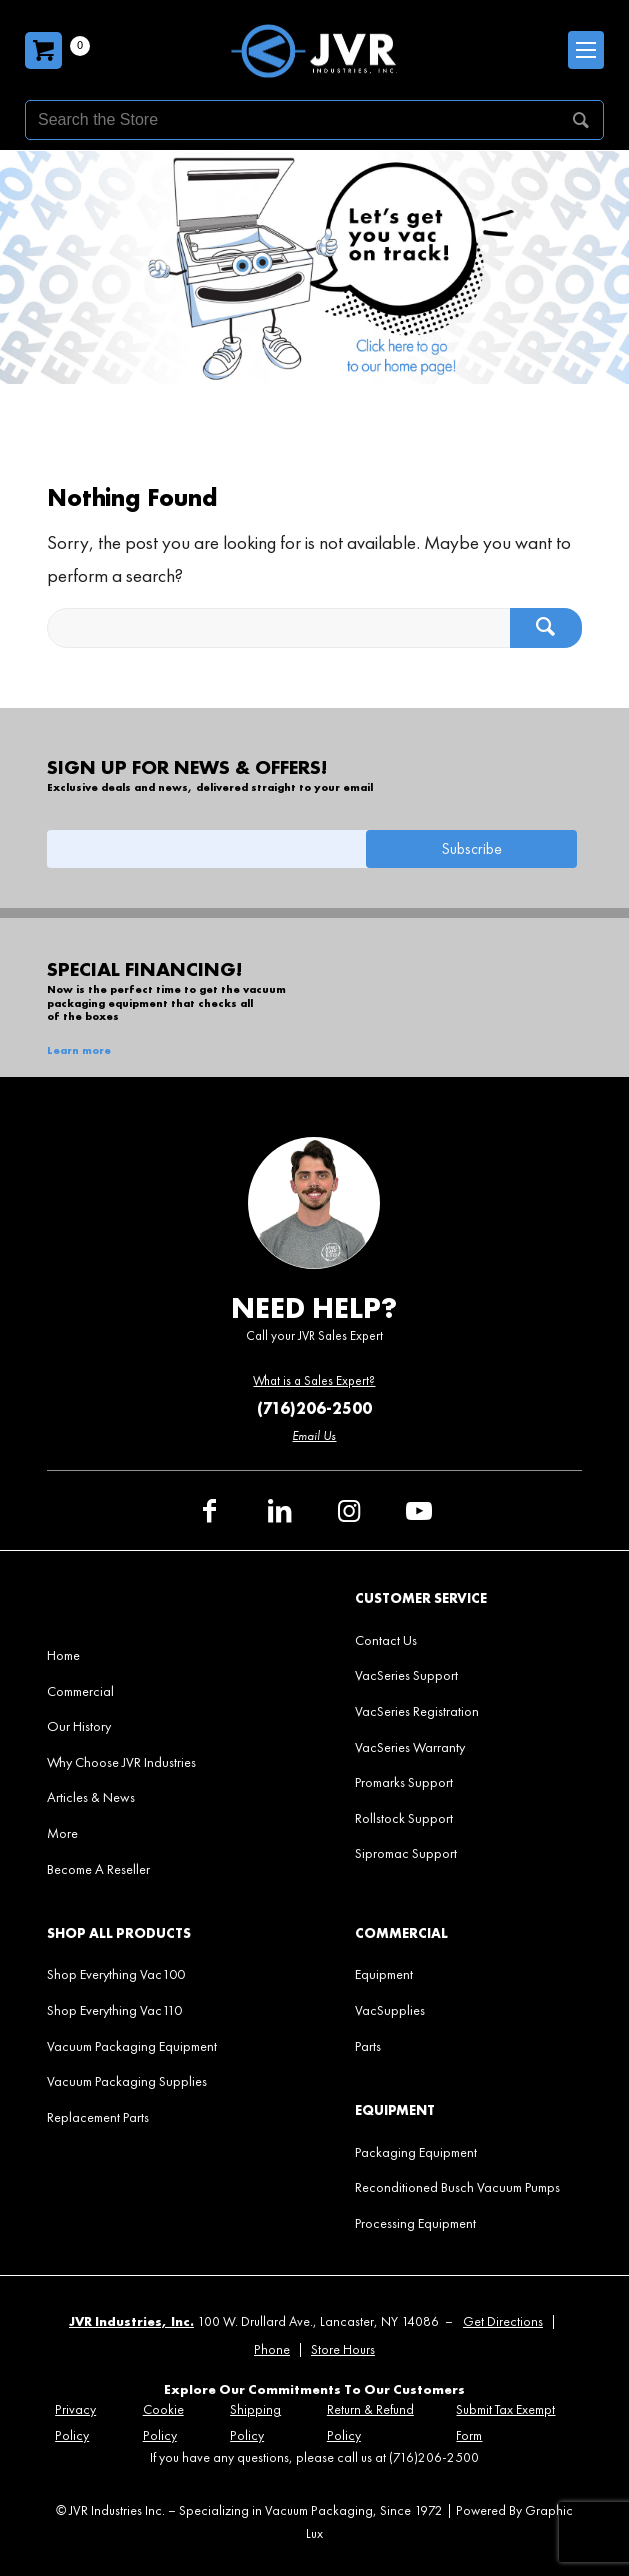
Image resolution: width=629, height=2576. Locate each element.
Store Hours (343, 2349)
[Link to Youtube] (419, 1511)
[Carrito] (43, 50)
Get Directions (503, 2321)
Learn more (79, 1050)
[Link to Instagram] (349, 1511)
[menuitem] (160, 1655)
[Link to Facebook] (209, 1511)
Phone (272, 2349)
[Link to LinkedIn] (279, 1511)
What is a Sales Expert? (314, 1380)
